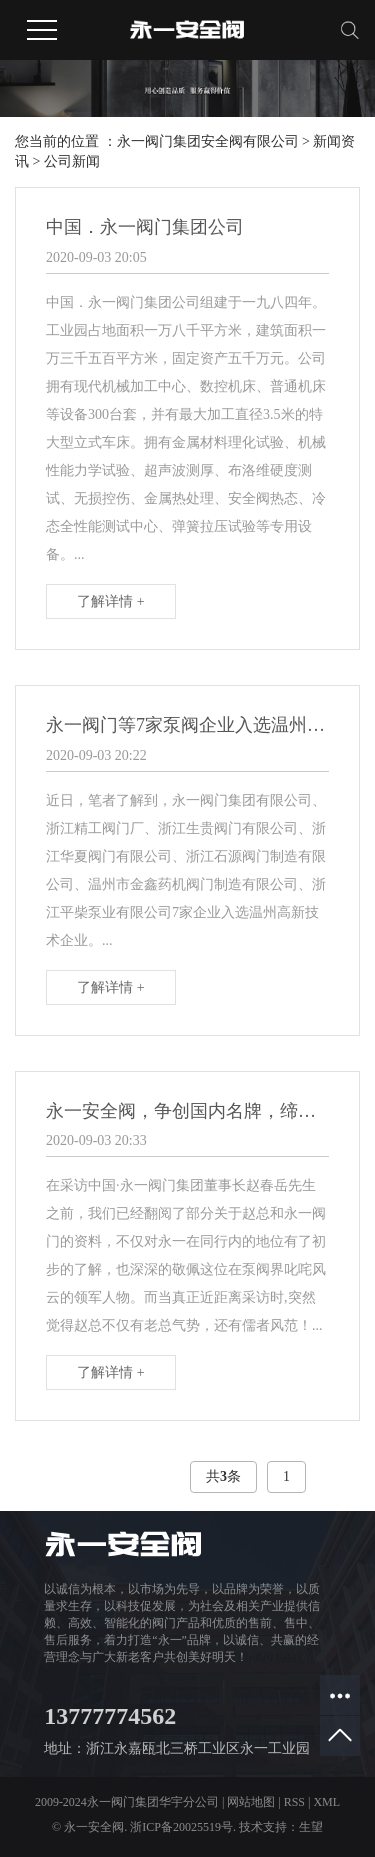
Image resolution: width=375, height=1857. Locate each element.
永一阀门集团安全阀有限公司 (208, 141)
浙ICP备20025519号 (181, 1827)
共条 (223, 1476)
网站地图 (251, 1802)
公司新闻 (72, 161)
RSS (294, 1802)
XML (326, 1802)
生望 (311, 1827)
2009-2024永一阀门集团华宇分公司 (127, 1802)
